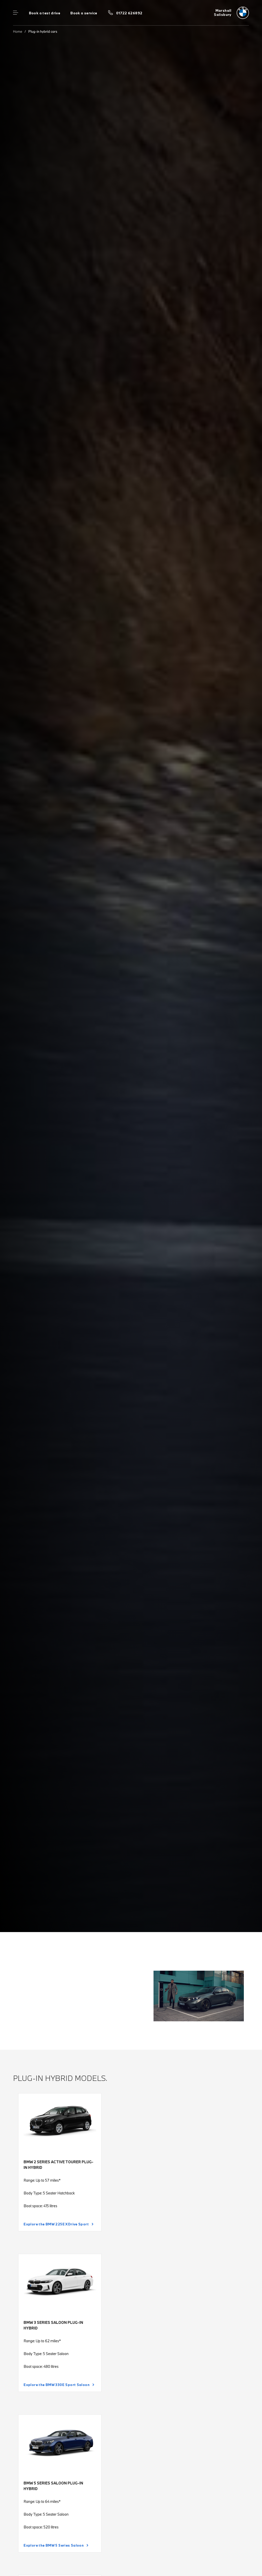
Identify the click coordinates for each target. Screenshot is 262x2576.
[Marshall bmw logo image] (231, 13)
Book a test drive (44, 13)
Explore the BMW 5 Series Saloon (54, 2545)
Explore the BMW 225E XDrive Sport (56, 2224)
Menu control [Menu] (15, 12)
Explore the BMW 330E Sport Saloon (57, 2384)
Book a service (83, 13)
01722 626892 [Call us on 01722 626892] (129, 13)
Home (17, 31)
